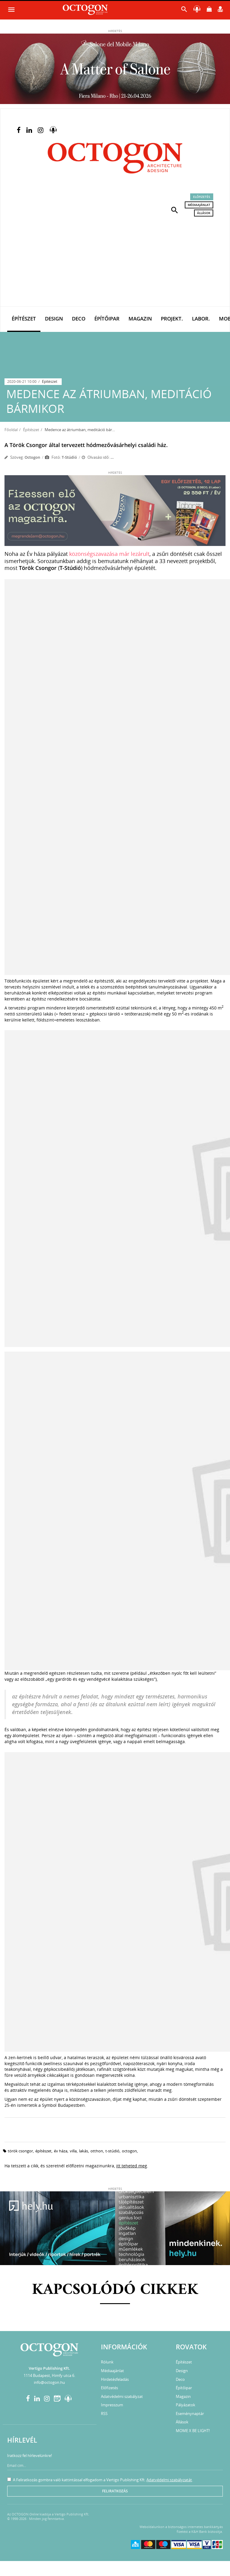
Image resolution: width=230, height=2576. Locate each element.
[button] (174, 209)
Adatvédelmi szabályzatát (169, 2479)
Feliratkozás (115, 2491)
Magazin (140, 318)
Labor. (201, 318)
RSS (104, 2413)
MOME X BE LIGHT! (193, 2430)
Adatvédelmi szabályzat (122, 2396)
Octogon (32, 457)
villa (73, 2151)
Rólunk (107, 2362)
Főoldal (11, 429)
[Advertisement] (115, 261)
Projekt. (172, 318)
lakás (83, 2151)
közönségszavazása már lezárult (109, 553)
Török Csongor (20, 2151)
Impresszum (112, 2405)
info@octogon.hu (49, 2382)
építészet (43, 2151)
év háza (60, 2151)
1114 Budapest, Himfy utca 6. (49, 2375)
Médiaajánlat (199, 205)
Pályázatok (185, 2405)
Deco (78, 318)
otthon (96, 2151)
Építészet (24, 318)
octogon (129, 2151)
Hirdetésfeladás (115, 2379)
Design (54, 318)
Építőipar (106, 318)
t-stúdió (112, 2151)
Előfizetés (201, 197)
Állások (203, 213)
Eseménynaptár (190, 2413)
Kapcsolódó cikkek (115, 2290)
